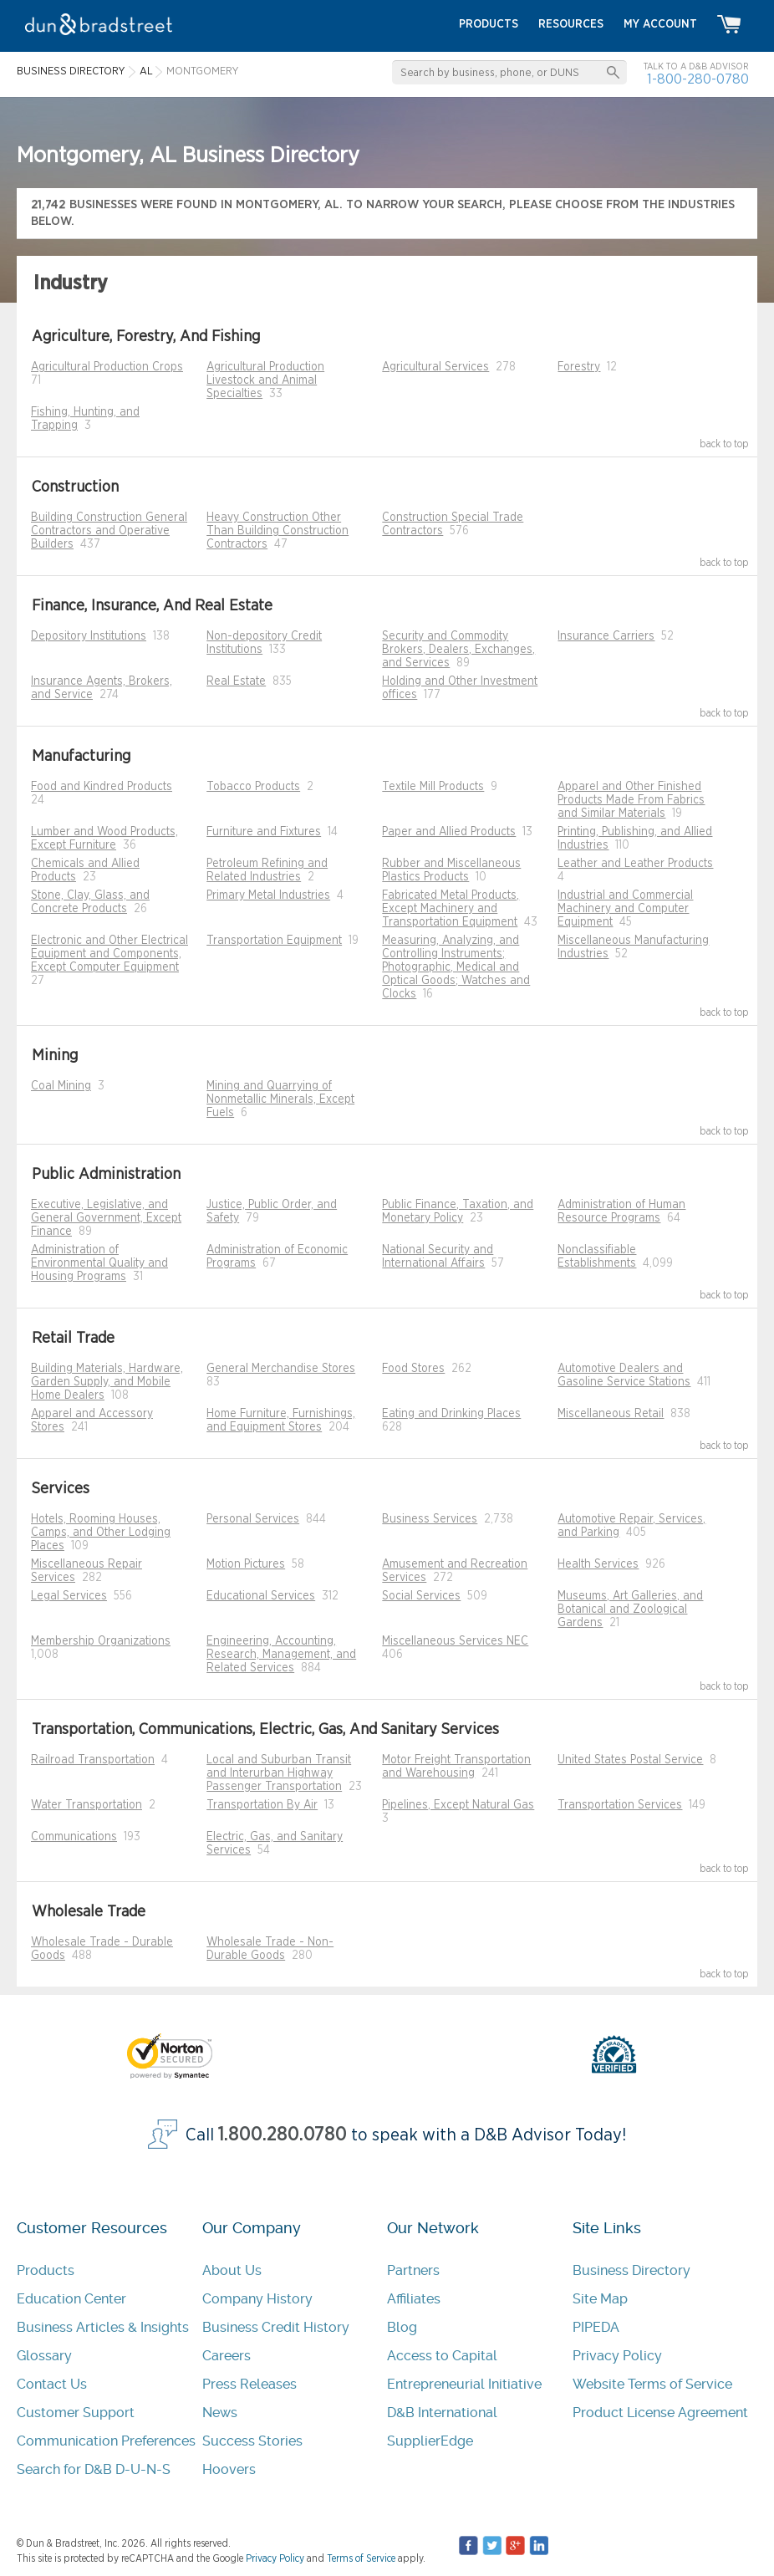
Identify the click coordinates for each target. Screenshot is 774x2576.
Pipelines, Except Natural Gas (458, 1805)
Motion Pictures (245, 1564)
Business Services (429, 1519)
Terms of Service (361, 2558)
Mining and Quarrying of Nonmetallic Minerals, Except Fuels (280, 1099)
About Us (232, 2270)
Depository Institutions (88, 636)
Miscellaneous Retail (611, 1414)
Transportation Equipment (274, 940)
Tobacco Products (253, 787)
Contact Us (52, 2384)
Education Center (71, 2299)
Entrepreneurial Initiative (464, 2384)
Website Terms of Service (652, 2384)
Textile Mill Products (433, 787)
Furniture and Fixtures (263, 832)
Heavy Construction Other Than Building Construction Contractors (277, 531)
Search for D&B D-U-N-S (94, 2469)
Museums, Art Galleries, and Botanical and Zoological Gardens (630, 1609)
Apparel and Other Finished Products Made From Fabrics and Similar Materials (631, 800)
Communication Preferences (106, 2441)
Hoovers (229, 2469)
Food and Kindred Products (101, 787)
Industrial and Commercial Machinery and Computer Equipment (625, 909)
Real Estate (236, 681)
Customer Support (76, 2412)
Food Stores (413, 1369)
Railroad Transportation (93, 1760)
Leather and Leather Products (635, 864)
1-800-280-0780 (698, 79)
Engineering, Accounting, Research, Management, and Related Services (281, 1654)
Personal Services (252, 1519)
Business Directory (631, 2270)
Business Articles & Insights (103, 2327)
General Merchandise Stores (280, 1369)
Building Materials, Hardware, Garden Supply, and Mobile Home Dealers (107, 1382)
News (219, 2412)
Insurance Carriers (606, 636)
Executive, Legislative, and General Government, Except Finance (106, 1218)
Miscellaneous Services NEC (455, 1641)
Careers (226, 2356)
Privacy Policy (617, 2356)
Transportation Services (620, 1805)
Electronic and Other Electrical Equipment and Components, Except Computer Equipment (109, 954)
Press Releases (249, 2384)
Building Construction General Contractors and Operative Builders (109, 531)
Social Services (421, 1596)
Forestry (579, 367)
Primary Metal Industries (268, 895)
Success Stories (252, 2441)
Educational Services (260, 1596)
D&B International (442, 2412)
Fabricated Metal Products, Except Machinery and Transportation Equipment (450, 909)
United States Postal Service (630, 1760)
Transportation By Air (262, 1805)
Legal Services (69, 1596)
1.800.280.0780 (282, 2135)
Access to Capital (442, 2356)
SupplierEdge (430, 2441)
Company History (257, 2299)
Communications (74, 1837)
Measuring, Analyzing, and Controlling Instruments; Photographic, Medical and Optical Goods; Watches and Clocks (456, 967)
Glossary (44, 2356)
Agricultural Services (435, 367)
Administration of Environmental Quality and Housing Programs (99, 1263)
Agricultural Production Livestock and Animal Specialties (265, 380)
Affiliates (413, 2299)
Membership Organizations (101, 1641)
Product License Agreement (660, 2412)
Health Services (598, 1564)
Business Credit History (275, 2327)
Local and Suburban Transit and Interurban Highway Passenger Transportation (278, 1773)
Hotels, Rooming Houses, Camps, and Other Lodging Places (101, 1532)
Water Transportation (86, 1805)
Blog (402, 2327)
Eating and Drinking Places (451, 1414)
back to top (724, 444)
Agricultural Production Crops (107, 367)
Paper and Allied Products (449, 832)
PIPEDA (596, 2327)
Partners (413, 2270)
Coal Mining (61, 1086)
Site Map (600, 2299)
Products (45, 2270)
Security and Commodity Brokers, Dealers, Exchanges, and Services (458, 649)
